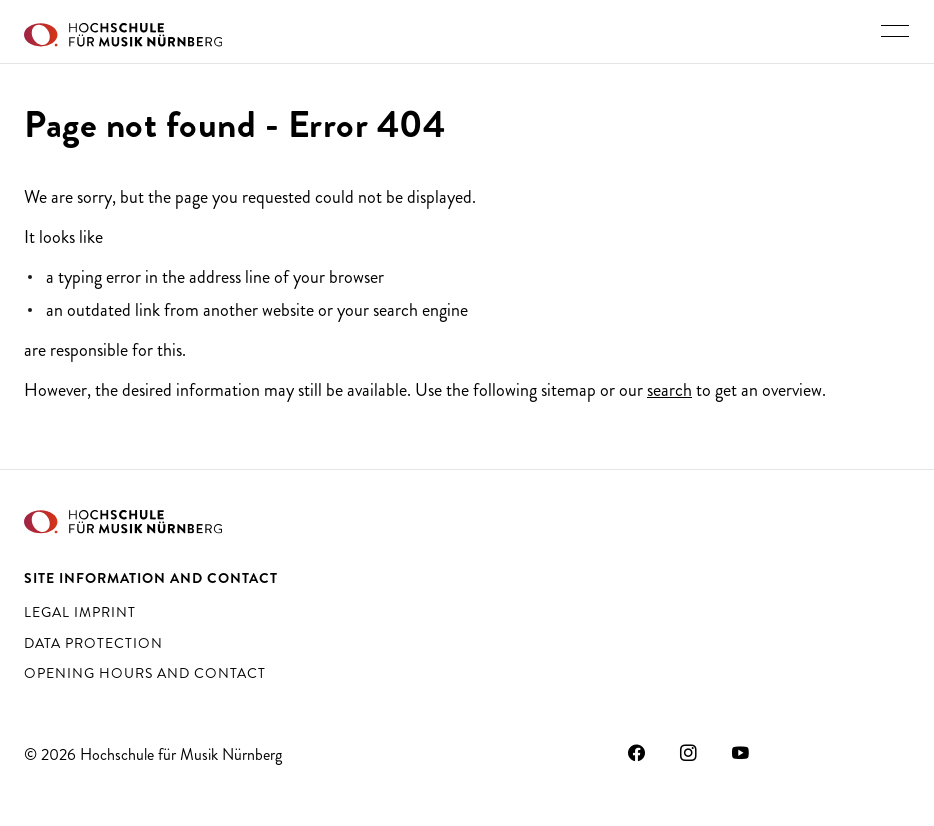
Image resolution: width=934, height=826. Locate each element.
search (669, 390)
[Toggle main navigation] (895, 31)
